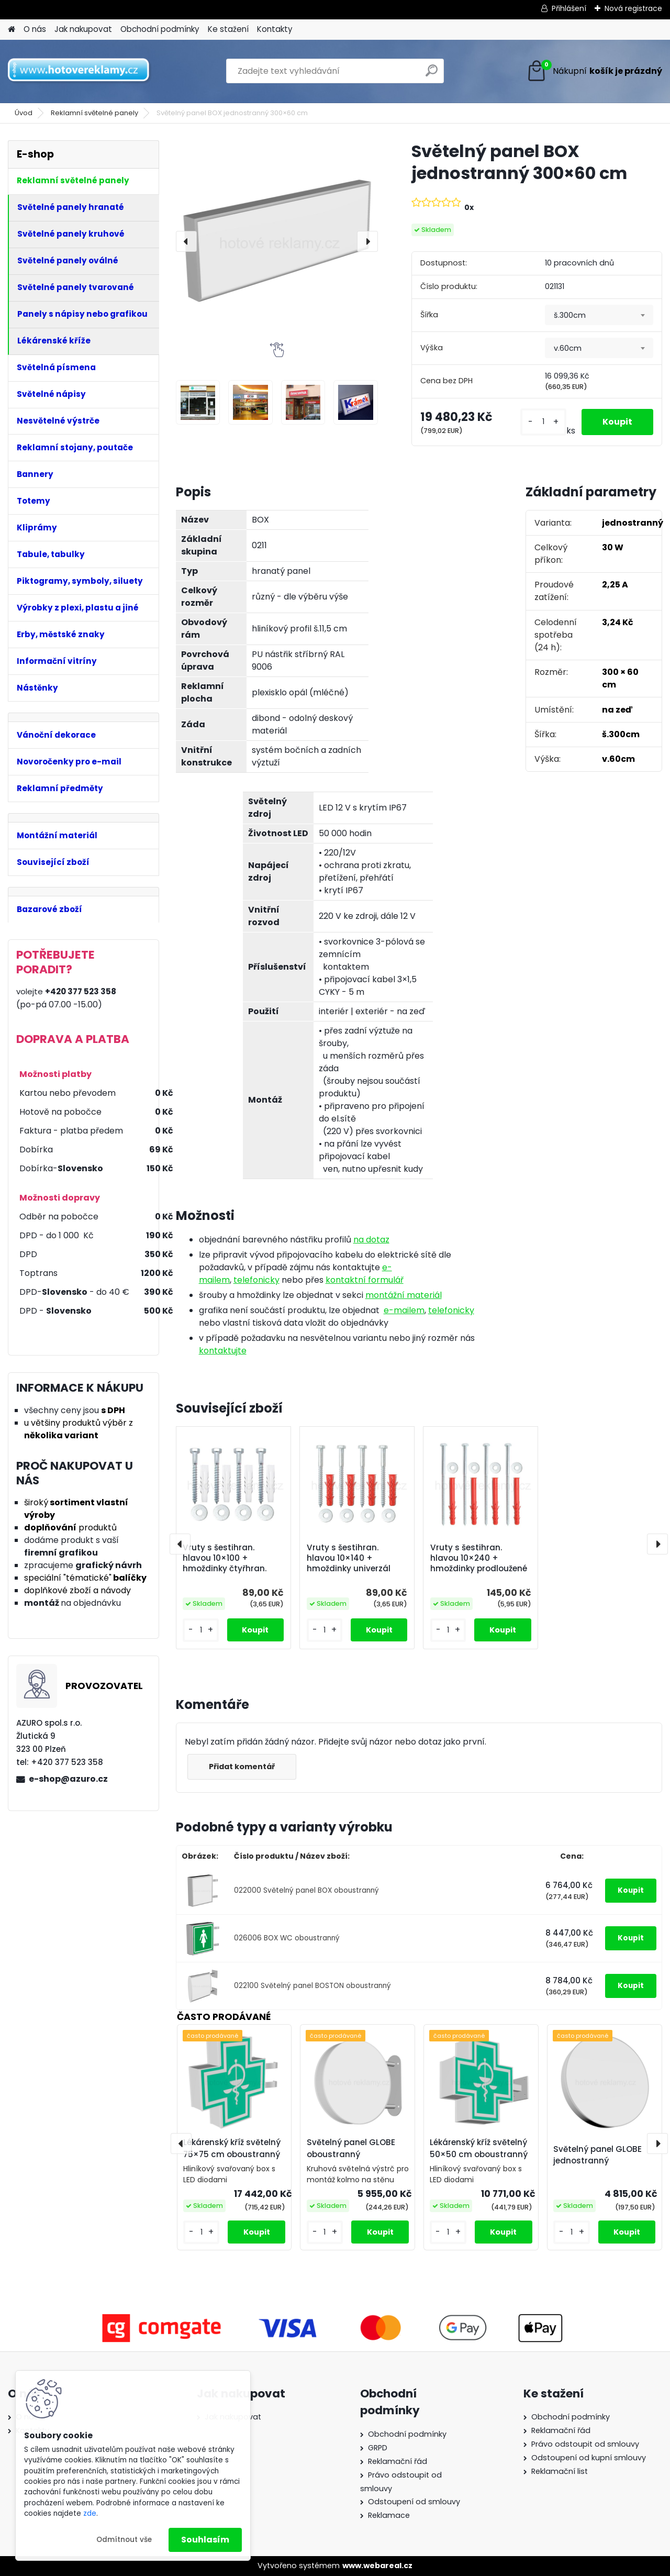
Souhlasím (205, 2540)
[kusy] (543, 422)
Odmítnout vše (124, 2540)
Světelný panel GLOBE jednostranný (597, 2155)
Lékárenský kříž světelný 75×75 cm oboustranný (232, 2148)
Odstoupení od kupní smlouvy (588, 2457)
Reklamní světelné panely (94, 113)
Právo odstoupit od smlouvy (585, 2444)
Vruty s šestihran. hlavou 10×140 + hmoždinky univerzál (348, 1558)
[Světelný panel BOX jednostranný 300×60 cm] (277, 241)
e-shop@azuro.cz (68, 1779)
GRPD (377, 2447)
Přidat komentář (242, 1766)
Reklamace (389, 2515)
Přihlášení (569, 8)
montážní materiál (403, 1295)
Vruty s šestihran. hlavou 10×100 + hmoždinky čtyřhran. (224, 1558)
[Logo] (80, 71)
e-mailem (404, 1310)
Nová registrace (633, 8)
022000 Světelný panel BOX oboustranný (306, 1890)
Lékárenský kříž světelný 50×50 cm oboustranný (479, 2148)
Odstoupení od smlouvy (414, 2501)
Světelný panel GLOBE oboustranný (351, 2148)
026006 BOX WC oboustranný (287, 1938)
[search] (432, 74)
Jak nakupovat (83, 29)
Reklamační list (559, 2471)
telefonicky (256, 1280)
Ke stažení (228, 29)
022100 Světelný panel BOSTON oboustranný (312, 1986)
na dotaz (371, 1240)
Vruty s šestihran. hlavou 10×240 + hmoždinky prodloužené (478, 1558)
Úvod (23, 113)
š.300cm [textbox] (570, 315)
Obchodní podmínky (159, 29)
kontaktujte (223, 1351)
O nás (35, 29)
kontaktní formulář (365, 1280)
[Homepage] (11, 29)
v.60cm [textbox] (568, 348)
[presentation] (186, 241)
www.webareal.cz (377, 2565)
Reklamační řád (397, 2461)
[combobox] (599, 315)
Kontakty (275, 29)
